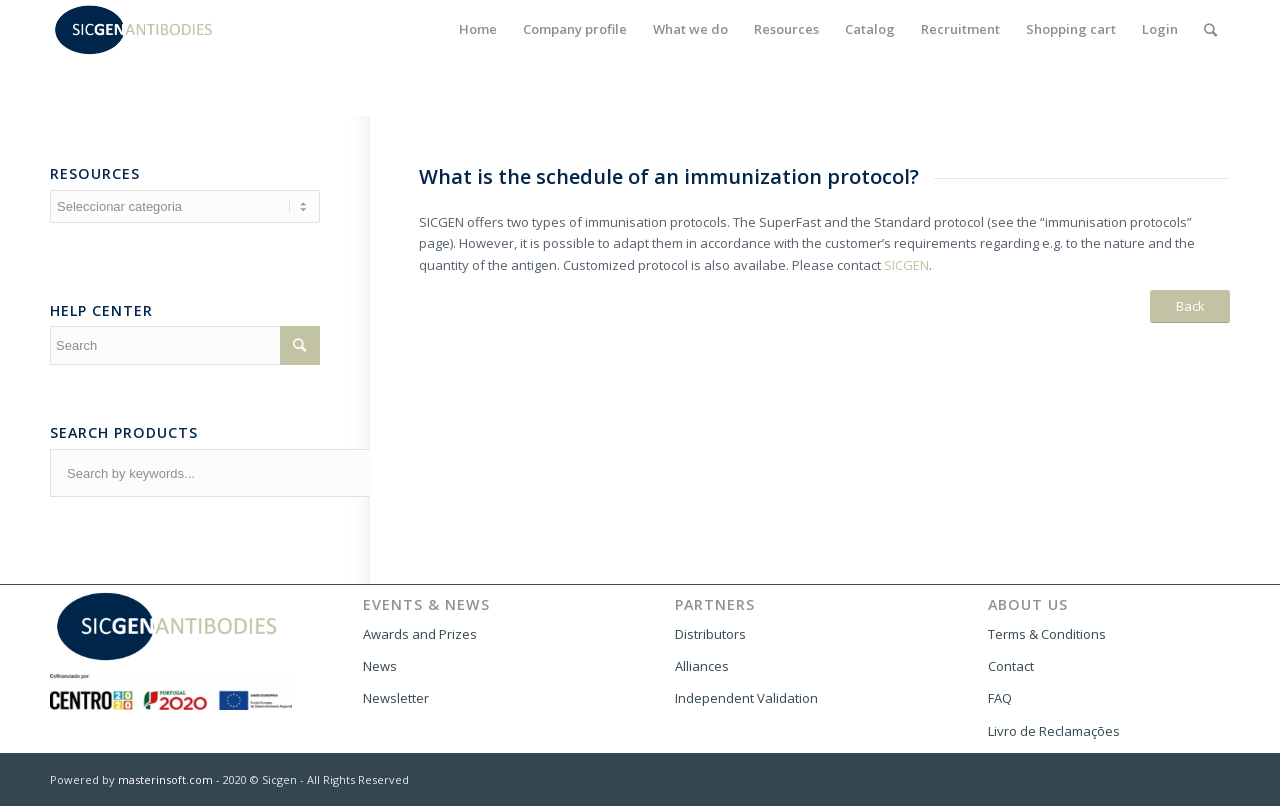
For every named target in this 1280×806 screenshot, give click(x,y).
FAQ (1000, 698)
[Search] (1210, 29)
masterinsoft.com (165, 779)
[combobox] (311, 473)
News (380, 666)
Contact (1011, 666)
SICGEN (906, 265)
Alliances (702, 666)
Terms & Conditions (1047, 634)
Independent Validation (746, 698)
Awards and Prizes (420, 634)
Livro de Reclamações (1054, 731)
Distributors (710, 634)
